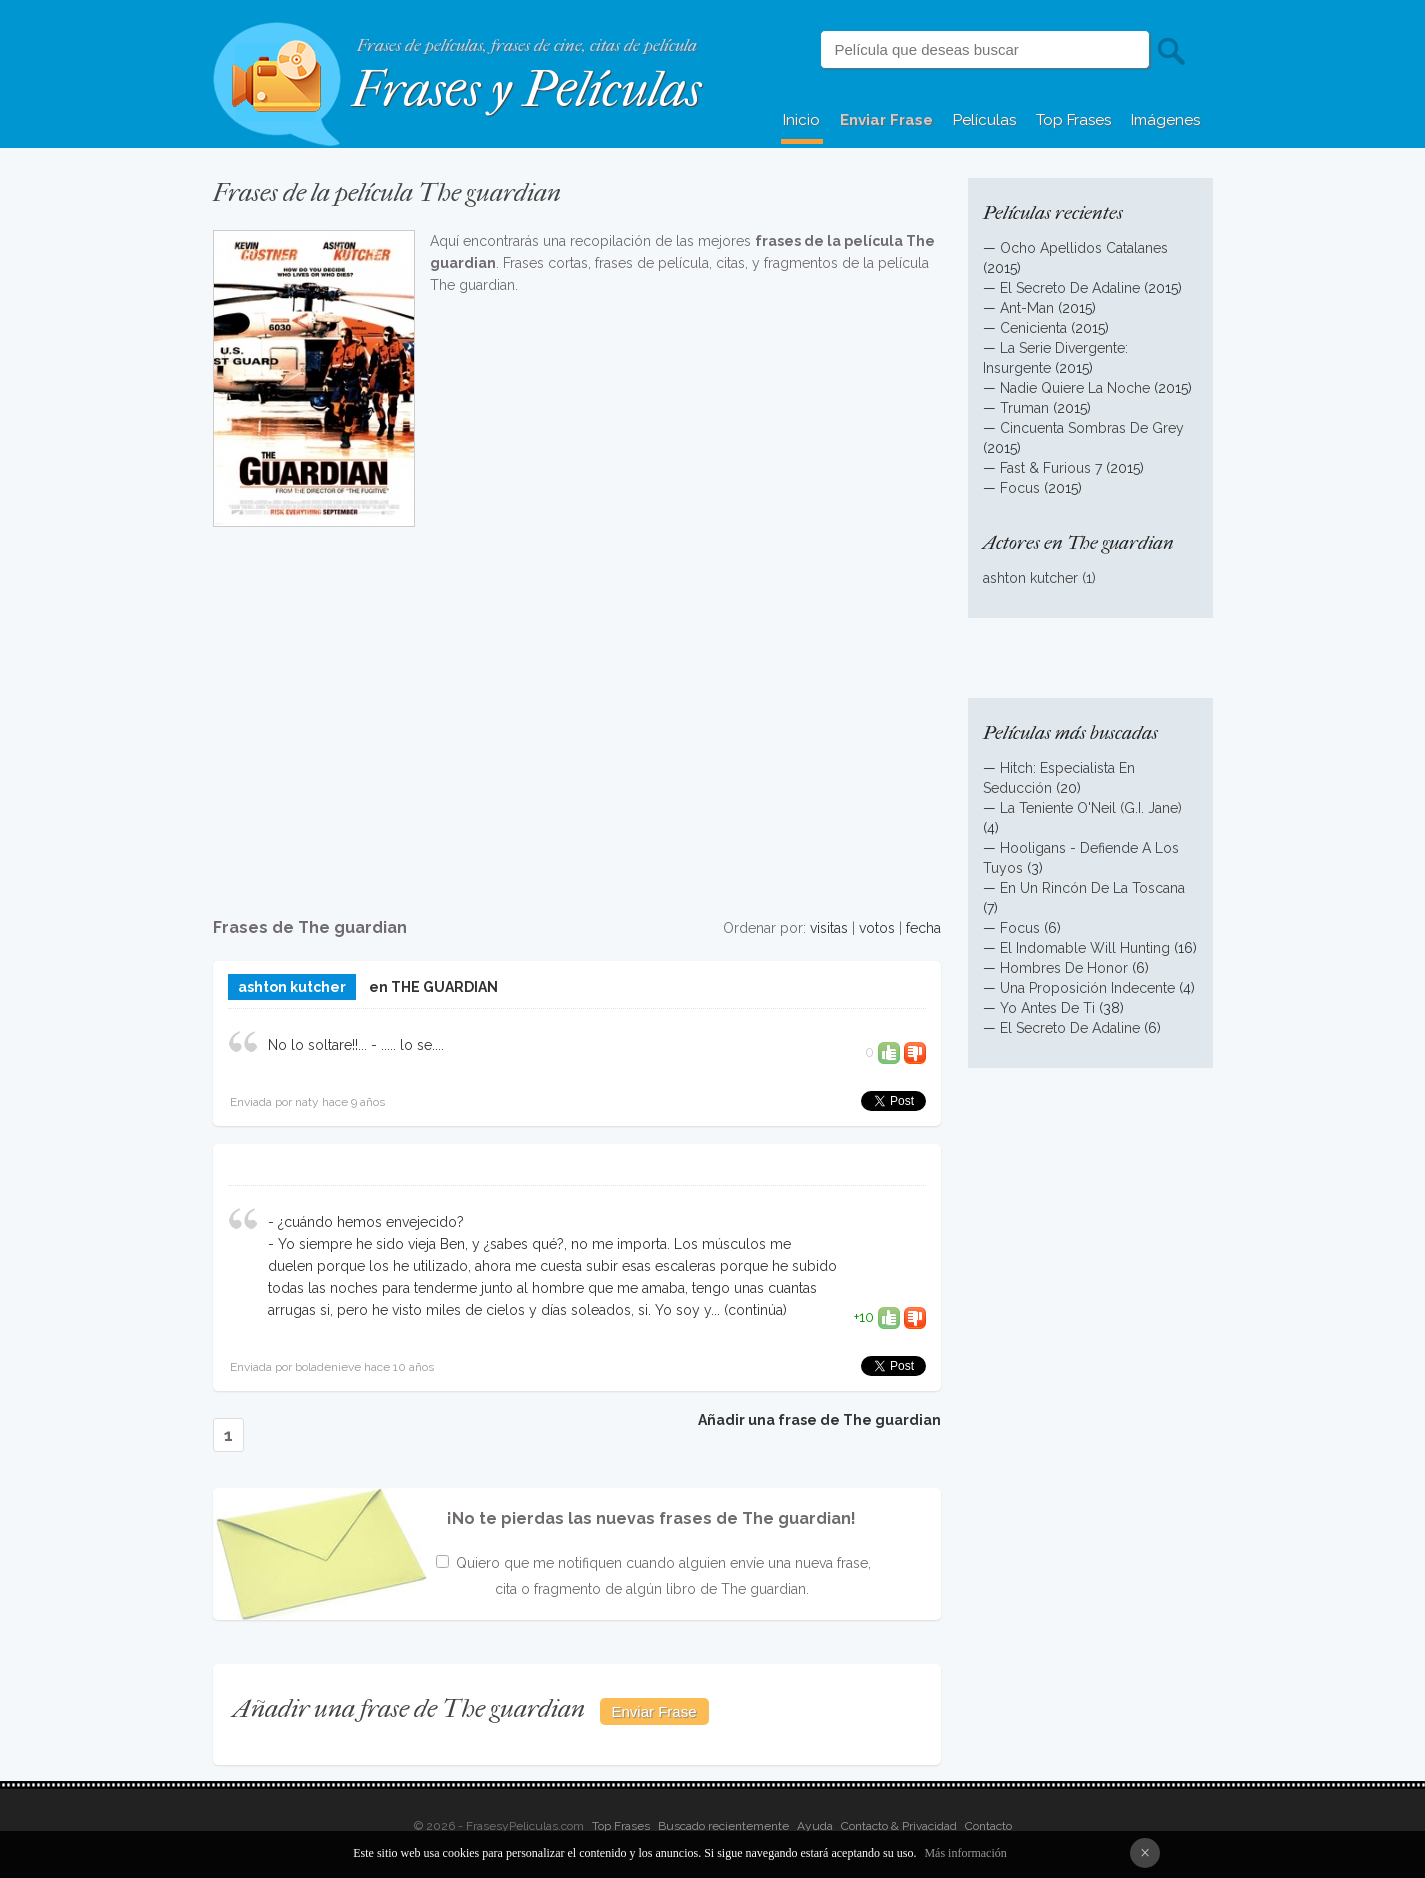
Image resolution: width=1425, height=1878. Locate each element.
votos (877, 928)
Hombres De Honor (1064, 968)
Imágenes (1165, 120)
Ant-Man (1027, 308)
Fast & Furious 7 (1051, 468)
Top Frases (1073, 120)
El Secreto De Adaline (1070, 288)
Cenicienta (1033, 328)
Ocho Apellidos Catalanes (1084, 248)
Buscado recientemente (723, 1826)
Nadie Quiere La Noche (1075, 388)
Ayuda (815, 1826)
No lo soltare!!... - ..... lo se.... (356, 1045)
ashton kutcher (292, 987)
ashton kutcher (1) (1039, 578)
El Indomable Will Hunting (1085, 948)
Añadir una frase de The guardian (819, 1420)
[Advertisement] (577, 711)
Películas (984, 120)
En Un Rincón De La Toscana (1092, 888)
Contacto (988, 1826)
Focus (1020, 488)
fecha (923, 928)
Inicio (801, 120)
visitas (829, 928)
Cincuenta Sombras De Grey (1092, 428)
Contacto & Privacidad (899, 1826)
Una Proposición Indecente (1087, 988)
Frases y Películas (526, 89)
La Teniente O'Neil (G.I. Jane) (1091, 808)
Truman (1024, 408)
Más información (965, 1853)
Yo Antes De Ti (1047, 1008)
